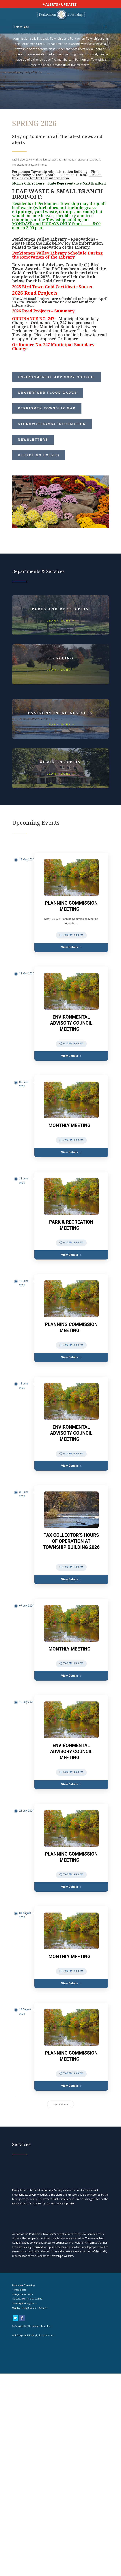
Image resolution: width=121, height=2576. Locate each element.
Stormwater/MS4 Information (52, 424)
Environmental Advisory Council (56, 377)
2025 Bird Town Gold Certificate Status (52, 286)
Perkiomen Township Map (47, 408)
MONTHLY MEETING (69, 1126)
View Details (71, 947)
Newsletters (33, 439)
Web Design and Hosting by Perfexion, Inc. (32, 2337)
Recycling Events (38, 455)
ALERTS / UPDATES (61, 4)
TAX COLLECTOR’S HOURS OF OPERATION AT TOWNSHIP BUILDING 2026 (71, 1542)
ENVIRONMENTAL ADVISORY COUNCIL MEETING (71, 1023)
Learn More (58, 620)
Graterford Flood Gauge (47, 392)
